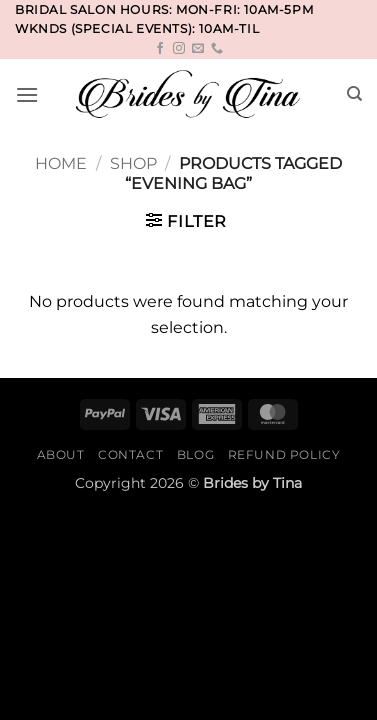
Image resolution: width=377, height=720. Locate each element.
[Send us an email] (198, 49)
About (61, 454)
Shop (133, 163)
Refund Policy (284, 454)
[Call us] (217, 49)
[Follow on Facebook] (160, 49)
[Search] (354, 94)
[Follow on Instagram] (179, 49)
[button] (27, 94)
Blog (195, 454)
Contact (130, 454)
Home (61, 163)
